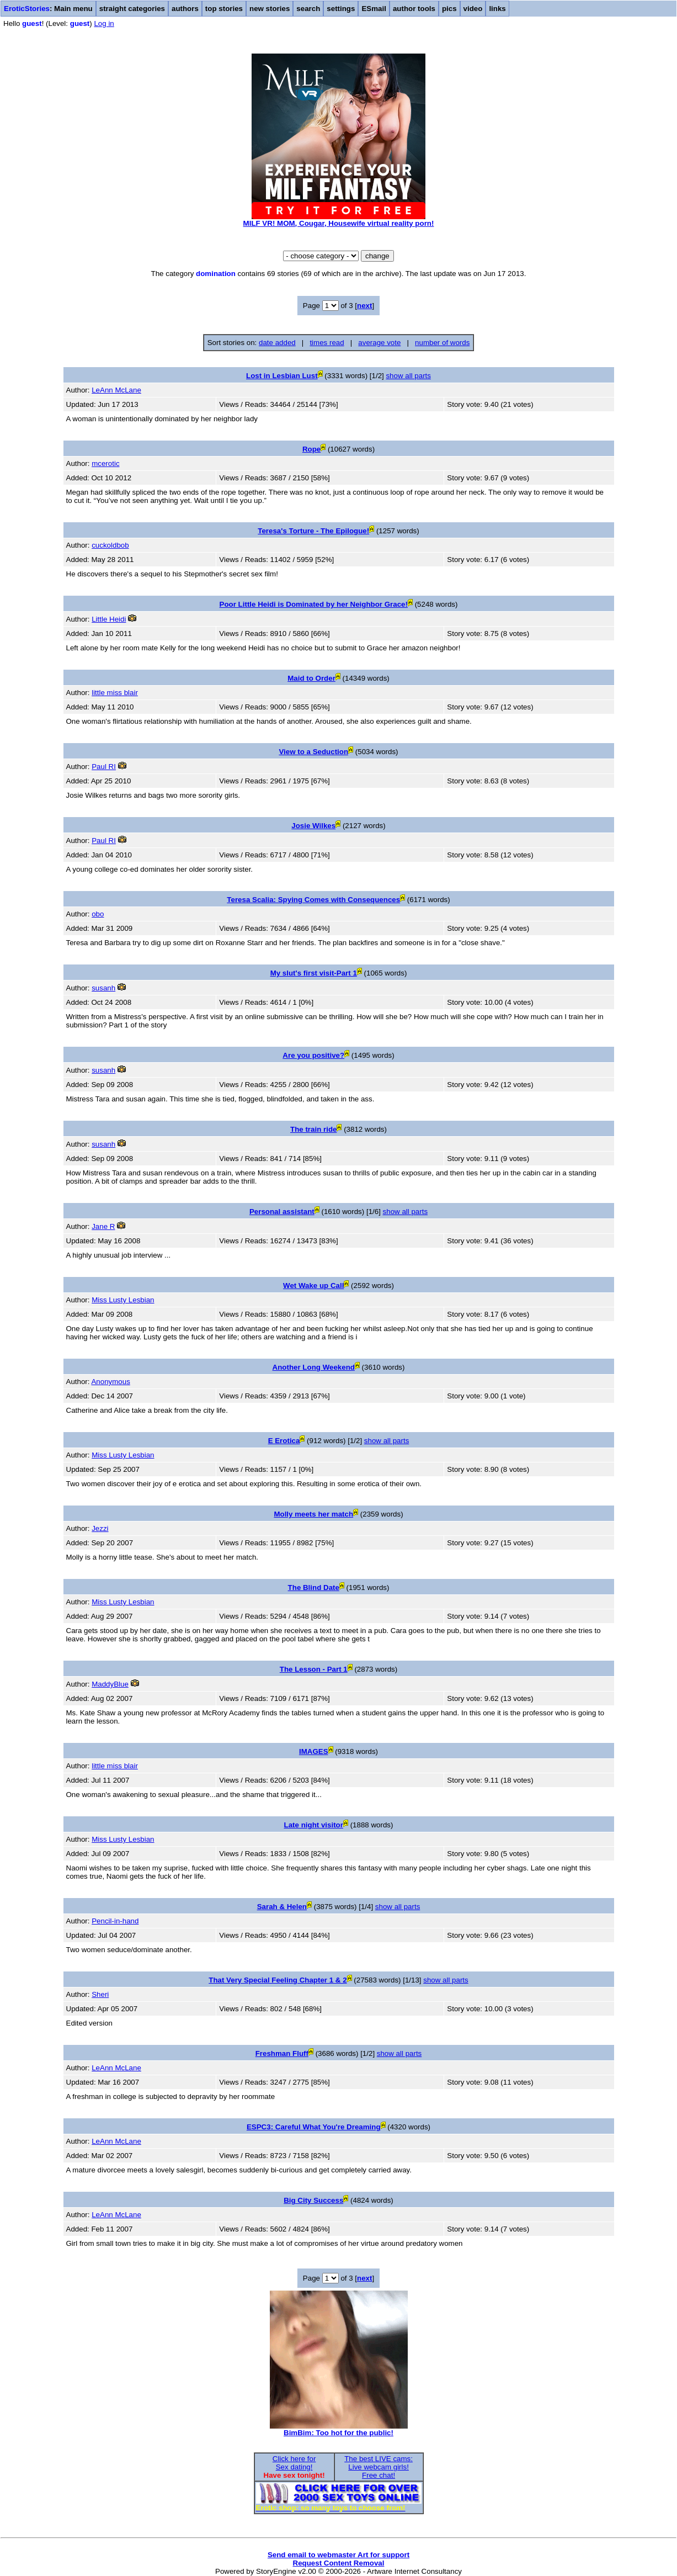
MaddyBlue (110, 1684)
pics (449, 8)
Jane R (103, 1226)
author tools (414, 8)
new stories (269, 8)
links (497, 8)
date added (277, 342)
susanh (103, 988)
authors (185, 8)
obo (98, 914)
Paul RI (104, 766)
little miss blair (115, 692)
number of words (442, 342)
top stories (224, 8)
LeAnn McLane (116, 390)
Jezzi (100, 1528)
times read (327, 342)
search (308, 8)
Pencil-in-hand (115, 1921)
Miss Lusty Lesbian (123, 1300)
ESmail (373, 8)
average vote (379, 342)
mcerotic (105, 463)
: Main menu (48, 8)
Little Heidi (109, 619)
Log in (104, 23)
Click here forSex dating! (294, 2463)
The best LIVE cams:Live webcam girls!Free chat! (378, 2467)
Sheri (100, 1994)
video (473, 8)
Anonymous (110, 1381)
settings (341, 8)
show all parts (408, 376)
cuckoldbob (110, 545)
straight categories (132, 8)
